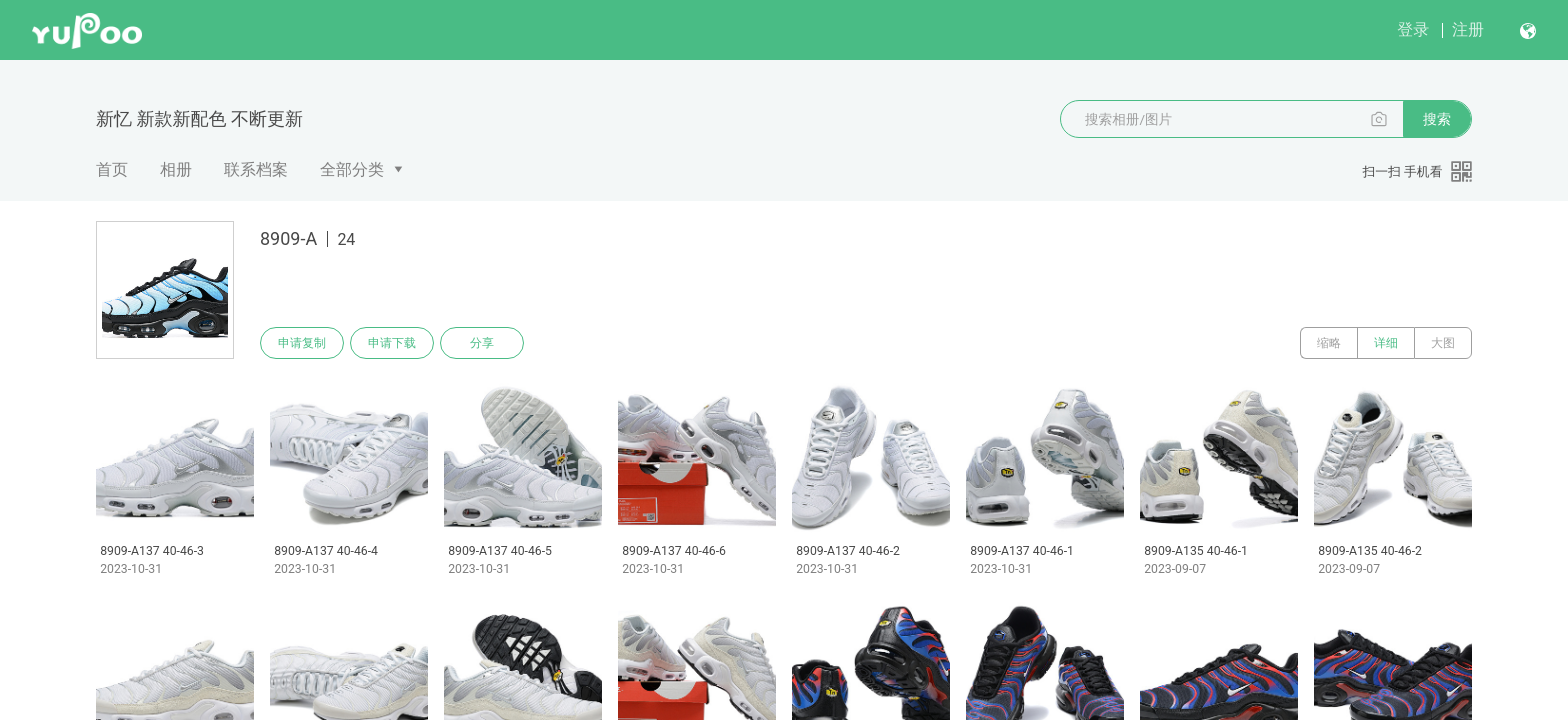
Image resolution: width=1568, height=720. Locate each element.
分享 (482, 343)
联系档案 (256, 169)
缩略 (1329, 343)
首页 (112, 169)
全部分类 (352, 169)
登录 (1413, 29)
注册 (1468, 29)
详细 (1386, 343)
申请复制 (302, 343)
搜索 (1437, 119)
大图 (1443, 343)
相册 (176, 169)
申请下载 (392, 343)
